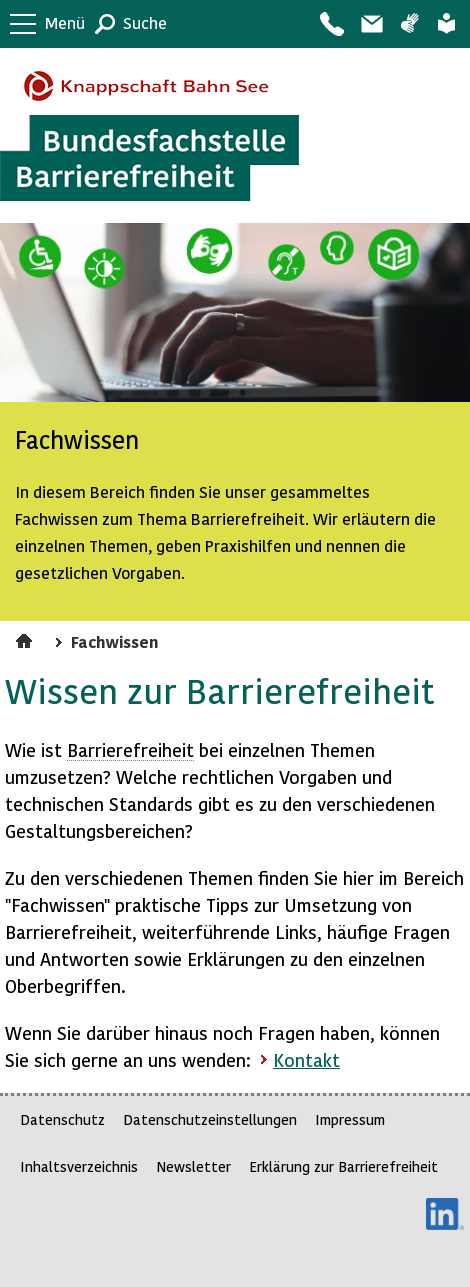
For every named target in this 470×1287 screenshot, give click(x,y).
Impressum (350, 1119)
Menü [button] (65, 22)
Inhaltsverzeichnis (79, 1166)
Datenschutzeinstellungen (210, 1119)
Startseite (26, 638)
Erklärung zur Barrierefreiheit (343, 1166)
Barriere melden (371, 24)
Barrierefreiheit (130, 749)
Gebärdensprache (409, 24)
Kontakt (331, 24)
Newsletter (193, 1166)
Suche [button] (145, 22)
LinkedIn (445, 1214)
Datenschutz (62, 1119)
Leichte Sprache (446, 24)
